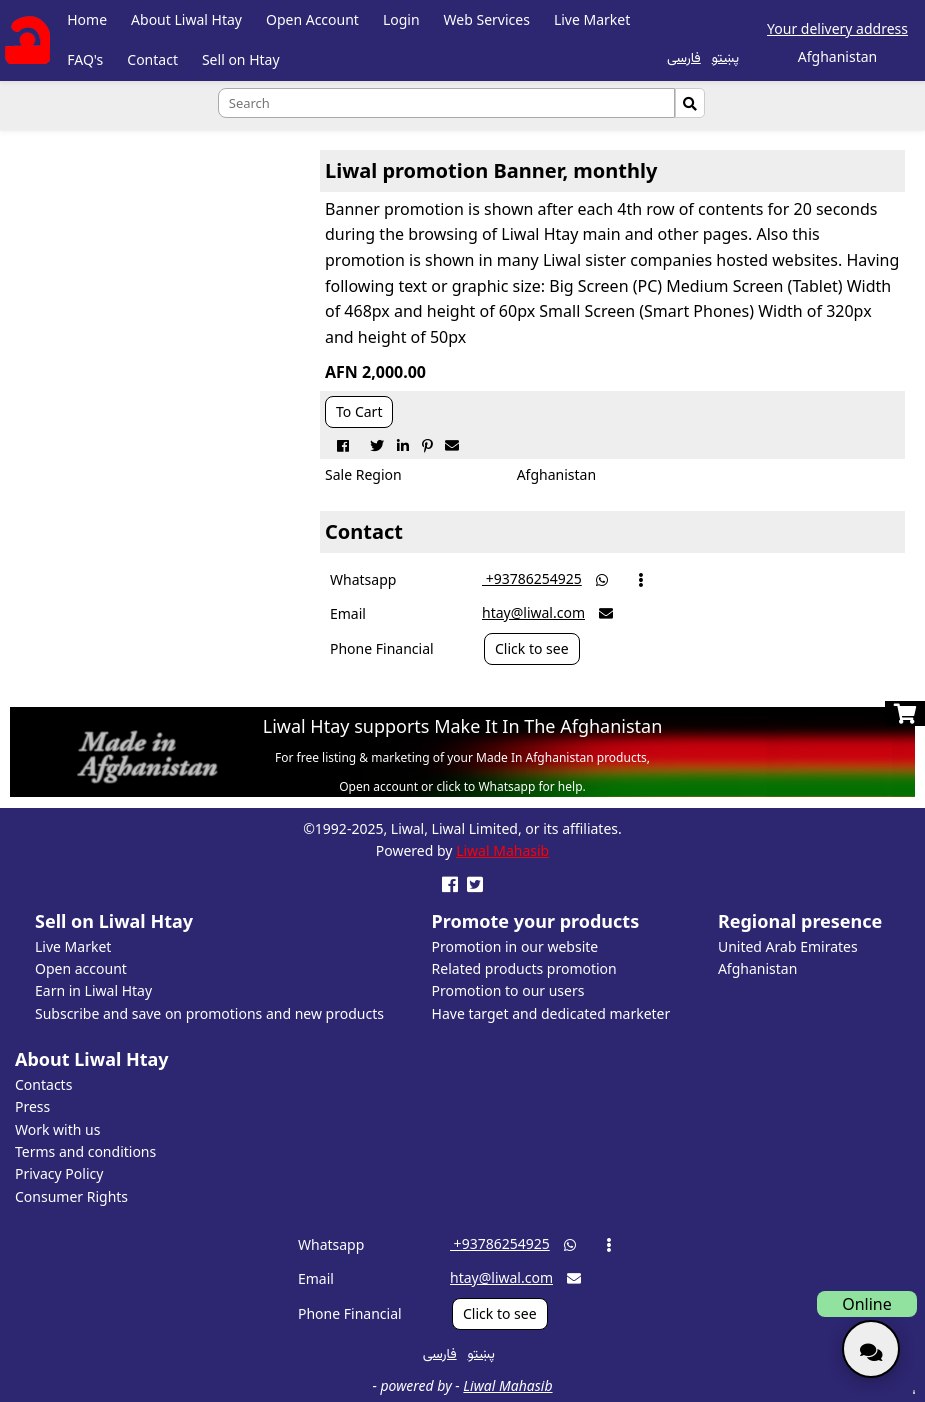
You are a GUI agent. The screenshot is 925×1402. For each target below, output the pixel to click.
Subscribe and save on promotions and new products (209, 1013)
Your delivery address (837, 28)
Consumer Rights (71, 1196)
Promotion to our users (508, 990)
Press (32, 1106)
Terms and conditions (85, 1151)
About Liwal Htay (186, 19)
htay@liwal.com (533, 612)
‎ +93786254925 (532, 578)
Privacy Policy (59, 1173)
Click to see (532, 648)
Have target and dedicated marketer (551, 1013)
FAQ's (85, 59)
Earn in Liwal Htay (93, 990)
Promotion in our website (515, 946)
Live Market (592, 19)
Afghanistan (757, 968)
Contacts (43, 1084)
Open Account (312, 19)
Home (87, 19)
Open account (81, 968)
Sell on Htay (241, 59)
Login (401, 19)
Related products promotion (524, 968)
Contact (152, 59)
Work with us (57, 1129)
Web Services (487, 19)
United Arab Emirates (788, 946)
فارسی (684, 56)
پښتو (725, 56)
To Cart (359, 411)
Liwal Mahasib (502, 850)
